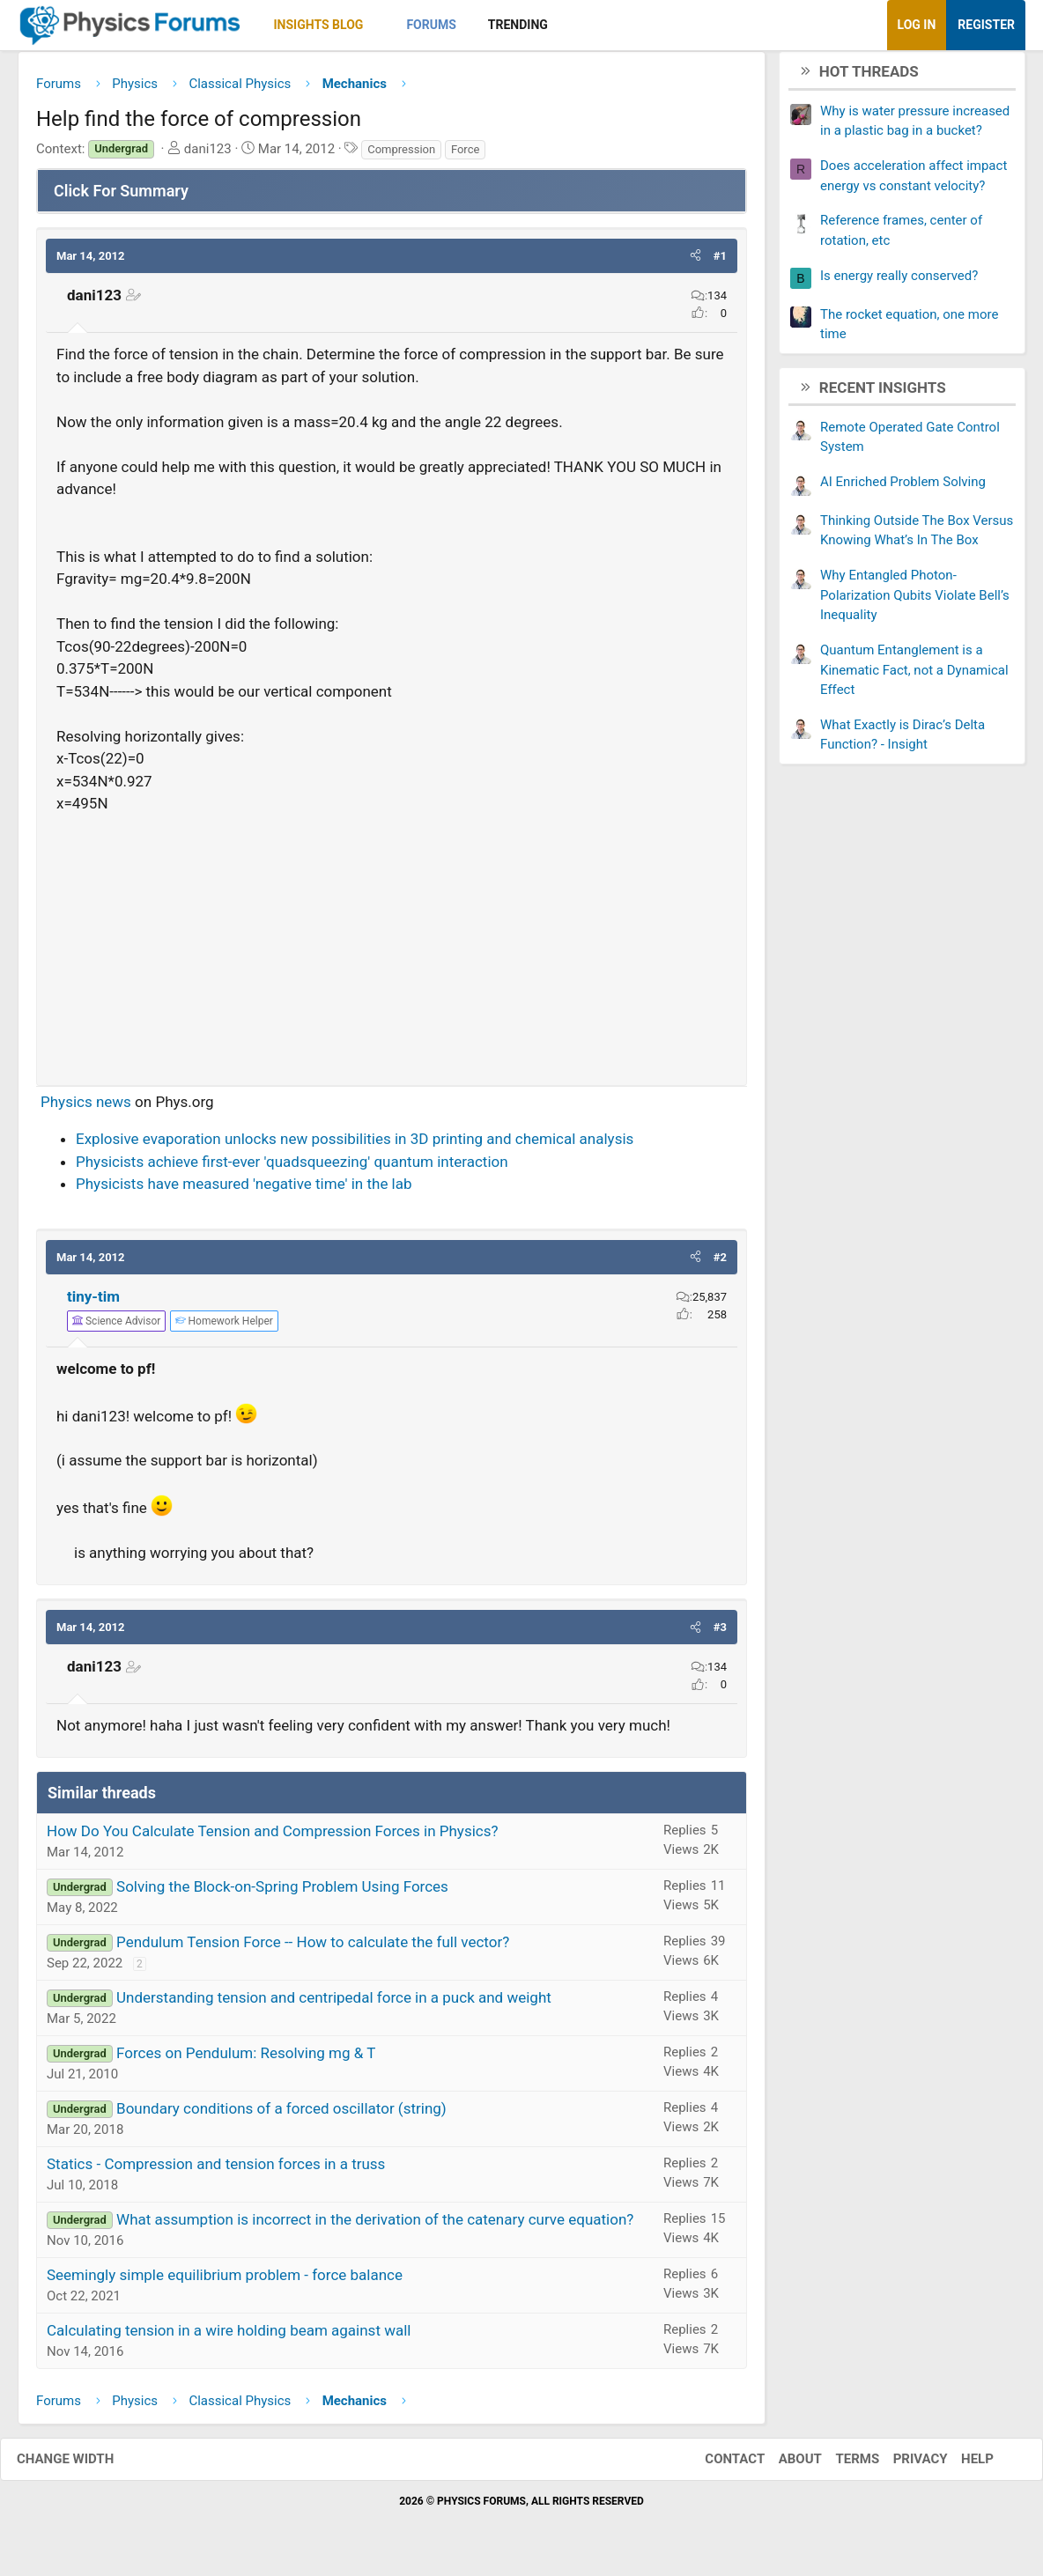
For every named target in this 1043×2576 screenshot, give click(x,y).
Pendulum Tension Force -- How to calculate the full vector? (312, 1948)
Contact (717, 2466)
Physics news (86, 1108)
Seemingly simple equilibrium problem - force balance (225, 2281)
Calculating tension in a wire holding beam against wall (229, 2336)
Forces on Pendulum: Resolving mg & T (245, 2059)
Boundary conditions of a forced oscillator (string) (281, 2114)
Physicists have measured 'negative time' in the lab (244, 1190)
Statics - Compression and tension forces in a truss (216, 2170)
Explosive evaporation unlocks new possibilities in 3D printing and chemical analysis (354, 1146)
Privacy (903, 2466)
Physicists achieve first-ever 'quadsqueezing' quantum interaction (292, 1168)
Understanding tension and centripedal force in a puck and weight (333, 2003)
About (782, 2466)
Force (465, 155)
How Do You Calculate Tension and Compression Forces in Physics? (273, 1837)
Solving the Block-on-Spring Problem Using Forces (282, 1892)
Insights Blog (319, 25)
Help (959, 2466)
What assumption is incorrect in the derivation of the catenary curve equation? (374, 2225)
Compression (401, 155)
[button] (378, 25)
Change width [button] (82, 2466)
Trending (518, 25)
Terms (839, 2466)
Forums (430, 25)
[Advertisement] (391, 948)
